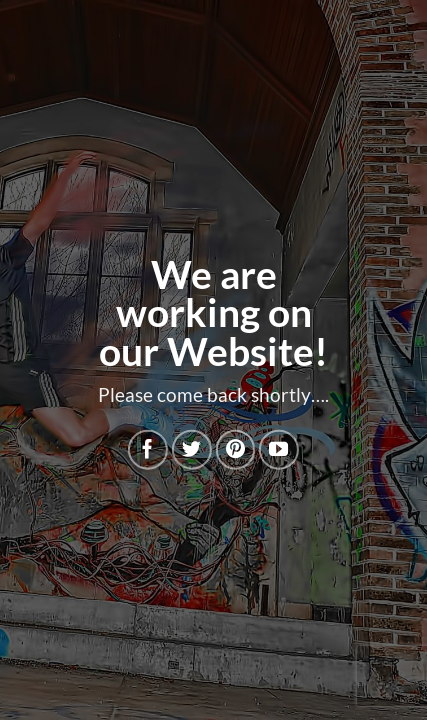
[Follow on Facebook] (148, 450)
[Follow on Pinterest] (235, 450)
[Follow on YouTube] (279, 450)
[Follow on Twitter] (192, 450)
